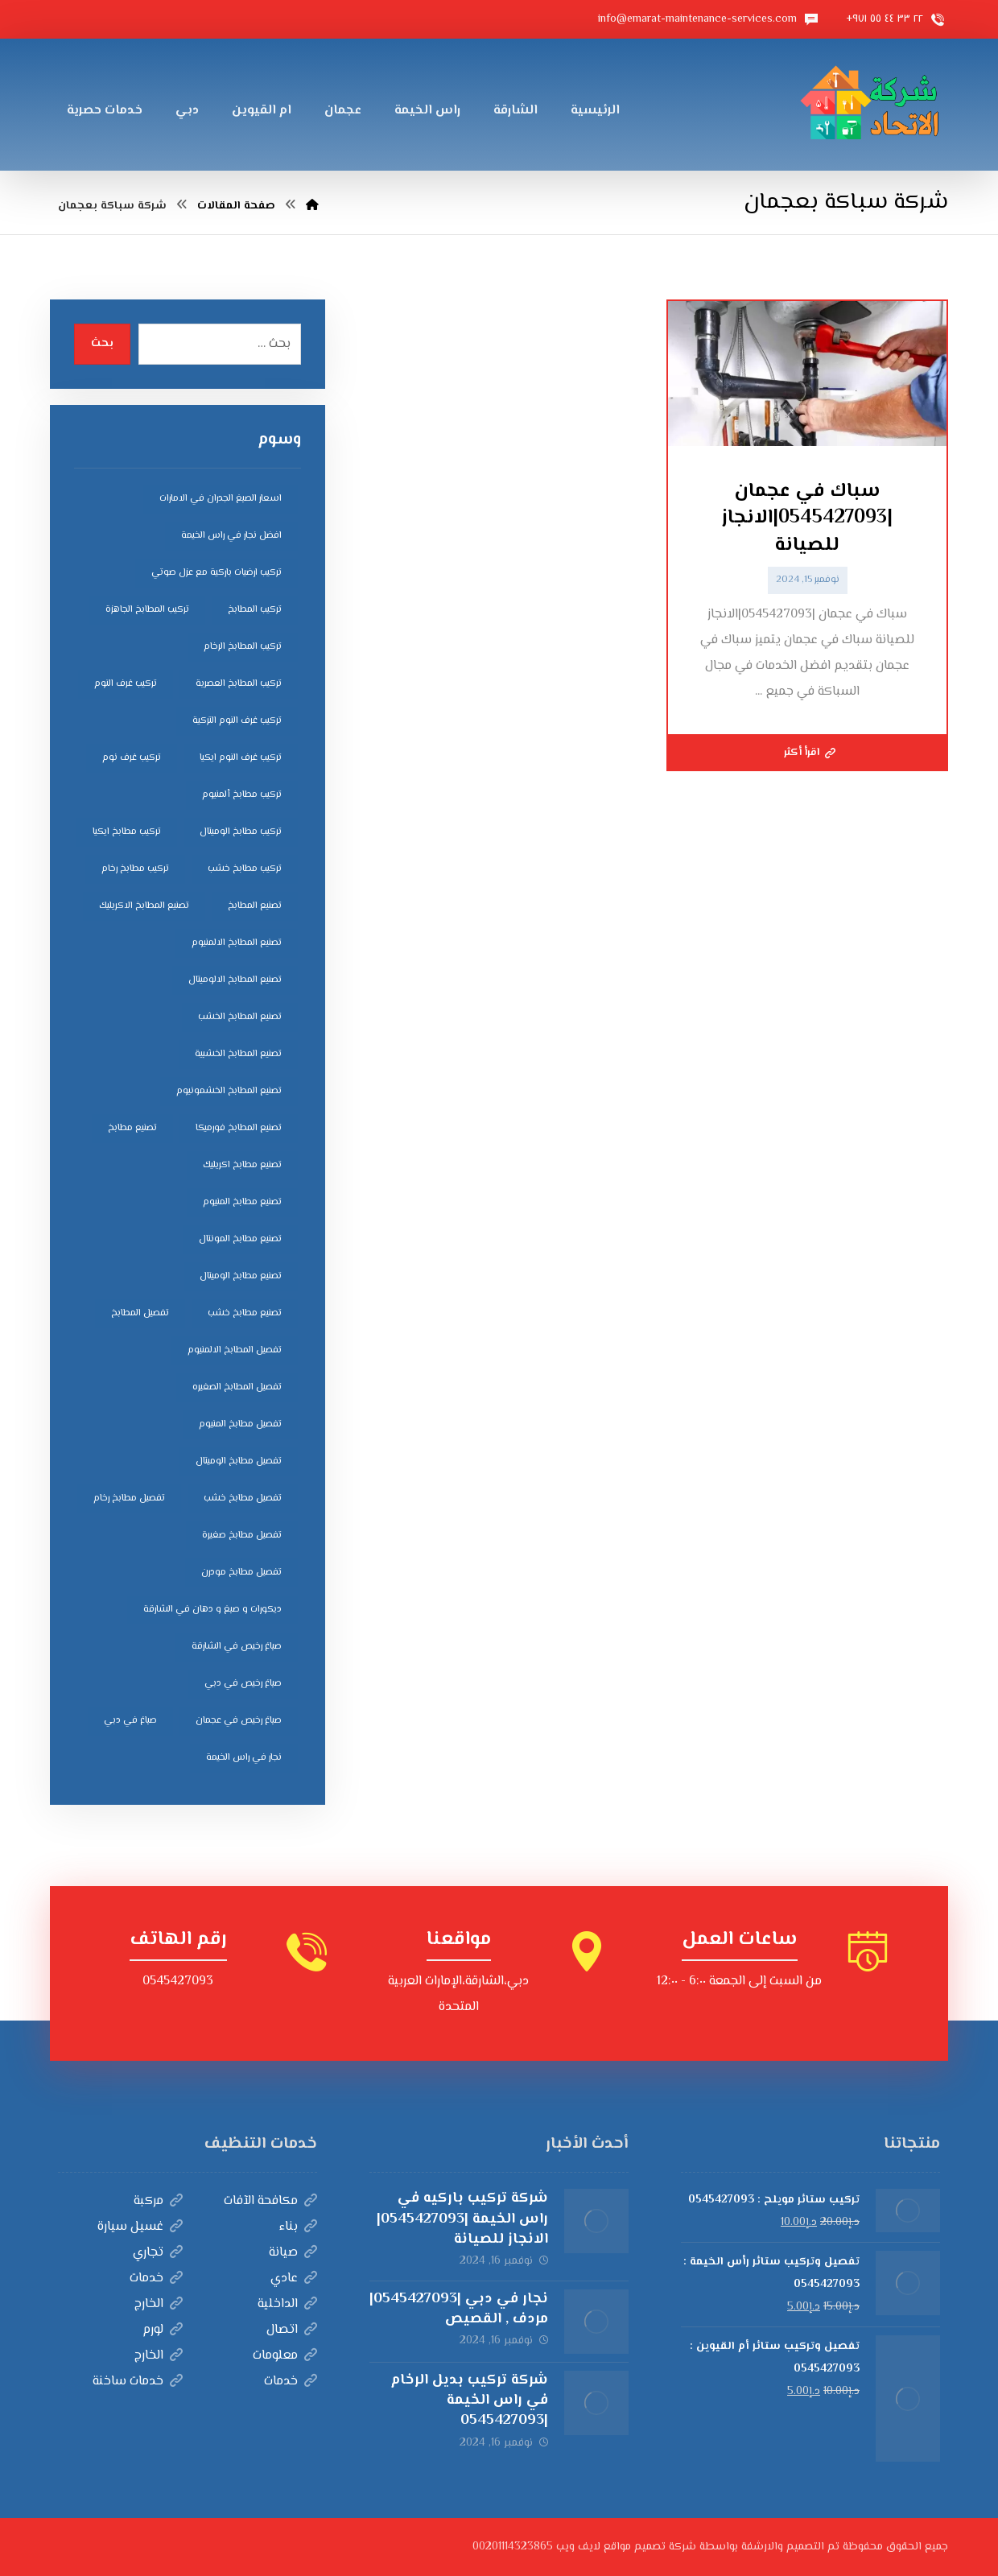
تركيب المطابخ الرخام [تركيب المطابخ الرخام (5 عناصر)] (243, 646)
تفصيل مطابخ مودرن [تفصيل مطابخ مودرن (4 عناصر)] (241, 1572)
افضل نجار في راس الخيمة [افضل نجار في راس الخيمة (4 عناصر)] (231, 535)
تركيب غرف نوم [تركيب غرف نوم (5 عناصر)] (131, 758)
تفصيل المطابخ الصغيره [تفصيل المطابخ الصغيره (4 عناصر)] (237, 1387)
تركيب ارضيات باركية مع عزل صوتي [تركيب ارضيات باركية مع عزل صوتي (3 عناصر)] (216, 572)
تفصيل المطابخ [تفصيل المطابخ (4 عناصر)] (140, 1313)
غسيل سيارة (140, 2227)
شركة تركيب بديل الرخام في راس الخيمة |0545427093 (469, 2400)
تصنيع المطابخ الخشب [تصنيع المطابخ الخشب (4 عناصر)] (240, 1017)
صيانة (293, 2253)
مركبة (158, 2201)
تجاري (158, 2253)
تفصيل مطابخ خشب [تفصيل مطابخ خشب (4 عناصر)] (243, 1498)
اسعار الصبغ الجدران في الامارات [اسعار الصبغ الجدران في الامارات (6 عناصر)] (220, 498)
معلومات (285, 2356)
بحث (102, 344)
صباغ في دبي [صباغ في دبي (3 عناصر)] (130, 1720)
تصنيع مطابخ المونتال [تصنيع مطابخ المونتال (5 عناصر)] (240, 1239)
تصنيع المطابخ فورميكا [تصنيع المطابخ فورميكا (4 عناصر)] (239, 1128)
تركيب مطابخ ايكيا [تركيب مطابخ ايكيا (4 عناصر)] (127, 832)
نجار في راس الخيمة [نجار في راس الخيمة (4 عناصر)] (244, 1757)
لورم (162, 2330)
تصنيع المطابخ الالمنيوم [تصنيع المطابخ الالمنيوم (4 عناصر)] (237, 943)
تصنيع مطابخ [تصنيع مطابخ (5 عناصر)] (132, 1128)
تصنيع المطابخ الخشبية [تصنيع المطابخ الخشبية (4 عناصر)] (238, 1054)
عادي (293, 2278)
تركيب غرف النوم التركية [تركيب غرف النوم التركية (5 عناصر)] (237, 721)
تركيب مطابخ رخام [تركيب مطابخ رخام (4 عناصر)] (135, 869)
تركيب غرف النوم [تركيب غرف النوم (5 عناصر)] (125, 683)
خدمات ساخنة (138, 2382)
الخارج (158, 2304)
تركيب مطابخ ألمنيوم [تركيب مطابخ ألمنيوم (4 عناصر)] (242, 795)
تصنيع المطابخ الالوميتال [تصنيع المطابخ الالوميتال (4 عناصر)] (235, 980)
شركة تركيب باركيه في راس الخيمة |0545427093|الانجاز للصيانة (462, 2218)
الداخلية (287, 2304)
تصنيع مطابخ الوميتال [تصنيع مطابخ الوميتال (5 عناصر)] (241, 1276)
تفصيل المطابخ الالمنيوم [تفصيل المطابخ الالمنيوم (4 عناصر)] (235, 1350)
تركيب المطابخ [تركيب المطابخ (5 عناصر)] (255, 609)
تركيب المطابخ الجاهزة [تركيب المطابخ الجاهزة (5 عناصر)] (147, 609)
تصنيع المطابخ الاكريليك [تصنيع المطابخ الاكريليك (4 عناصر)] (144, 906)
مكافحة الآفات (270, 2201)
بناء (298, 2227)
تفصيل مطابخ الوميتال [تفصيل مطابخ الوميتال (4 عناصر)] (239, 1461)
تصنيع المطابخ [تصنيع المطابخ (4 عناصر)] (255, 906)
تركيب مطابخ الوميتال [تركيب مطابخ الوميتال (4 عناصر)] (241, 832)
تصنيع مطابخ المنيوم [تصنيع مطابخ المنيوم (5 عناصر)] (242, 1202)
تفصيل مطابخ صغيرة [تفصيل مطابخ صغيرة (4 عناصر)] (242, 1535)
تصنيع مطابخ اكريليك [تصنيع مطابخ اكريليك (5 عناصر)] (242, 1165)
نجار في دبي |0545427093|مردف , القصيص (458, 2309)
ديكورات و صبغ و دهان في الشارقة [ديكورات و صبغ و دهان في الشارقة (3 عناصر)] (212, 1609)
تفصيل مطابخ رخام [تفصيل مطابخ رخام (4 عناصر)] (129, 1498)
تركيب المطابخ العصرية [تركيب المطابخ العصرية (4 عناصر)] (239, 683)
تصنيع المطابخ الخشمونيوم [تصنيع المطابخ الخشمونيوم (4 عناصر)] (229, 1091)
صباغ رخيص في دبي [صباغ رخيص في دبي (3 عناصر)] (243, 1683)
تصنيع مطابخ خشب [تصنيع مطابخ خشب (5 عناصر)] (245, 1313)
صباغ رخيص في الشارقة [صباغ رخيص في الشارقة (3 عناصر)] (237, 1646)
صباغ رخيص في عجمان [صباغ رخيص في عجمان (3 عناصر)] (239, 1720)
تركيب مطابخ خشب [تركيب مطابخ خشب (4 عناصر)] (245, 869)
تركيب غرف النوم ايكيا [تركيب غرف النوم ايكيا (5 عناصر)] (241, 758)
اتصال (291, 2330)
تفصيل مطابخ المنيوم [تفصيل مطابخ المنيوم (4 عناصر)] (240, 1424)
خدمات (156, 2278)
